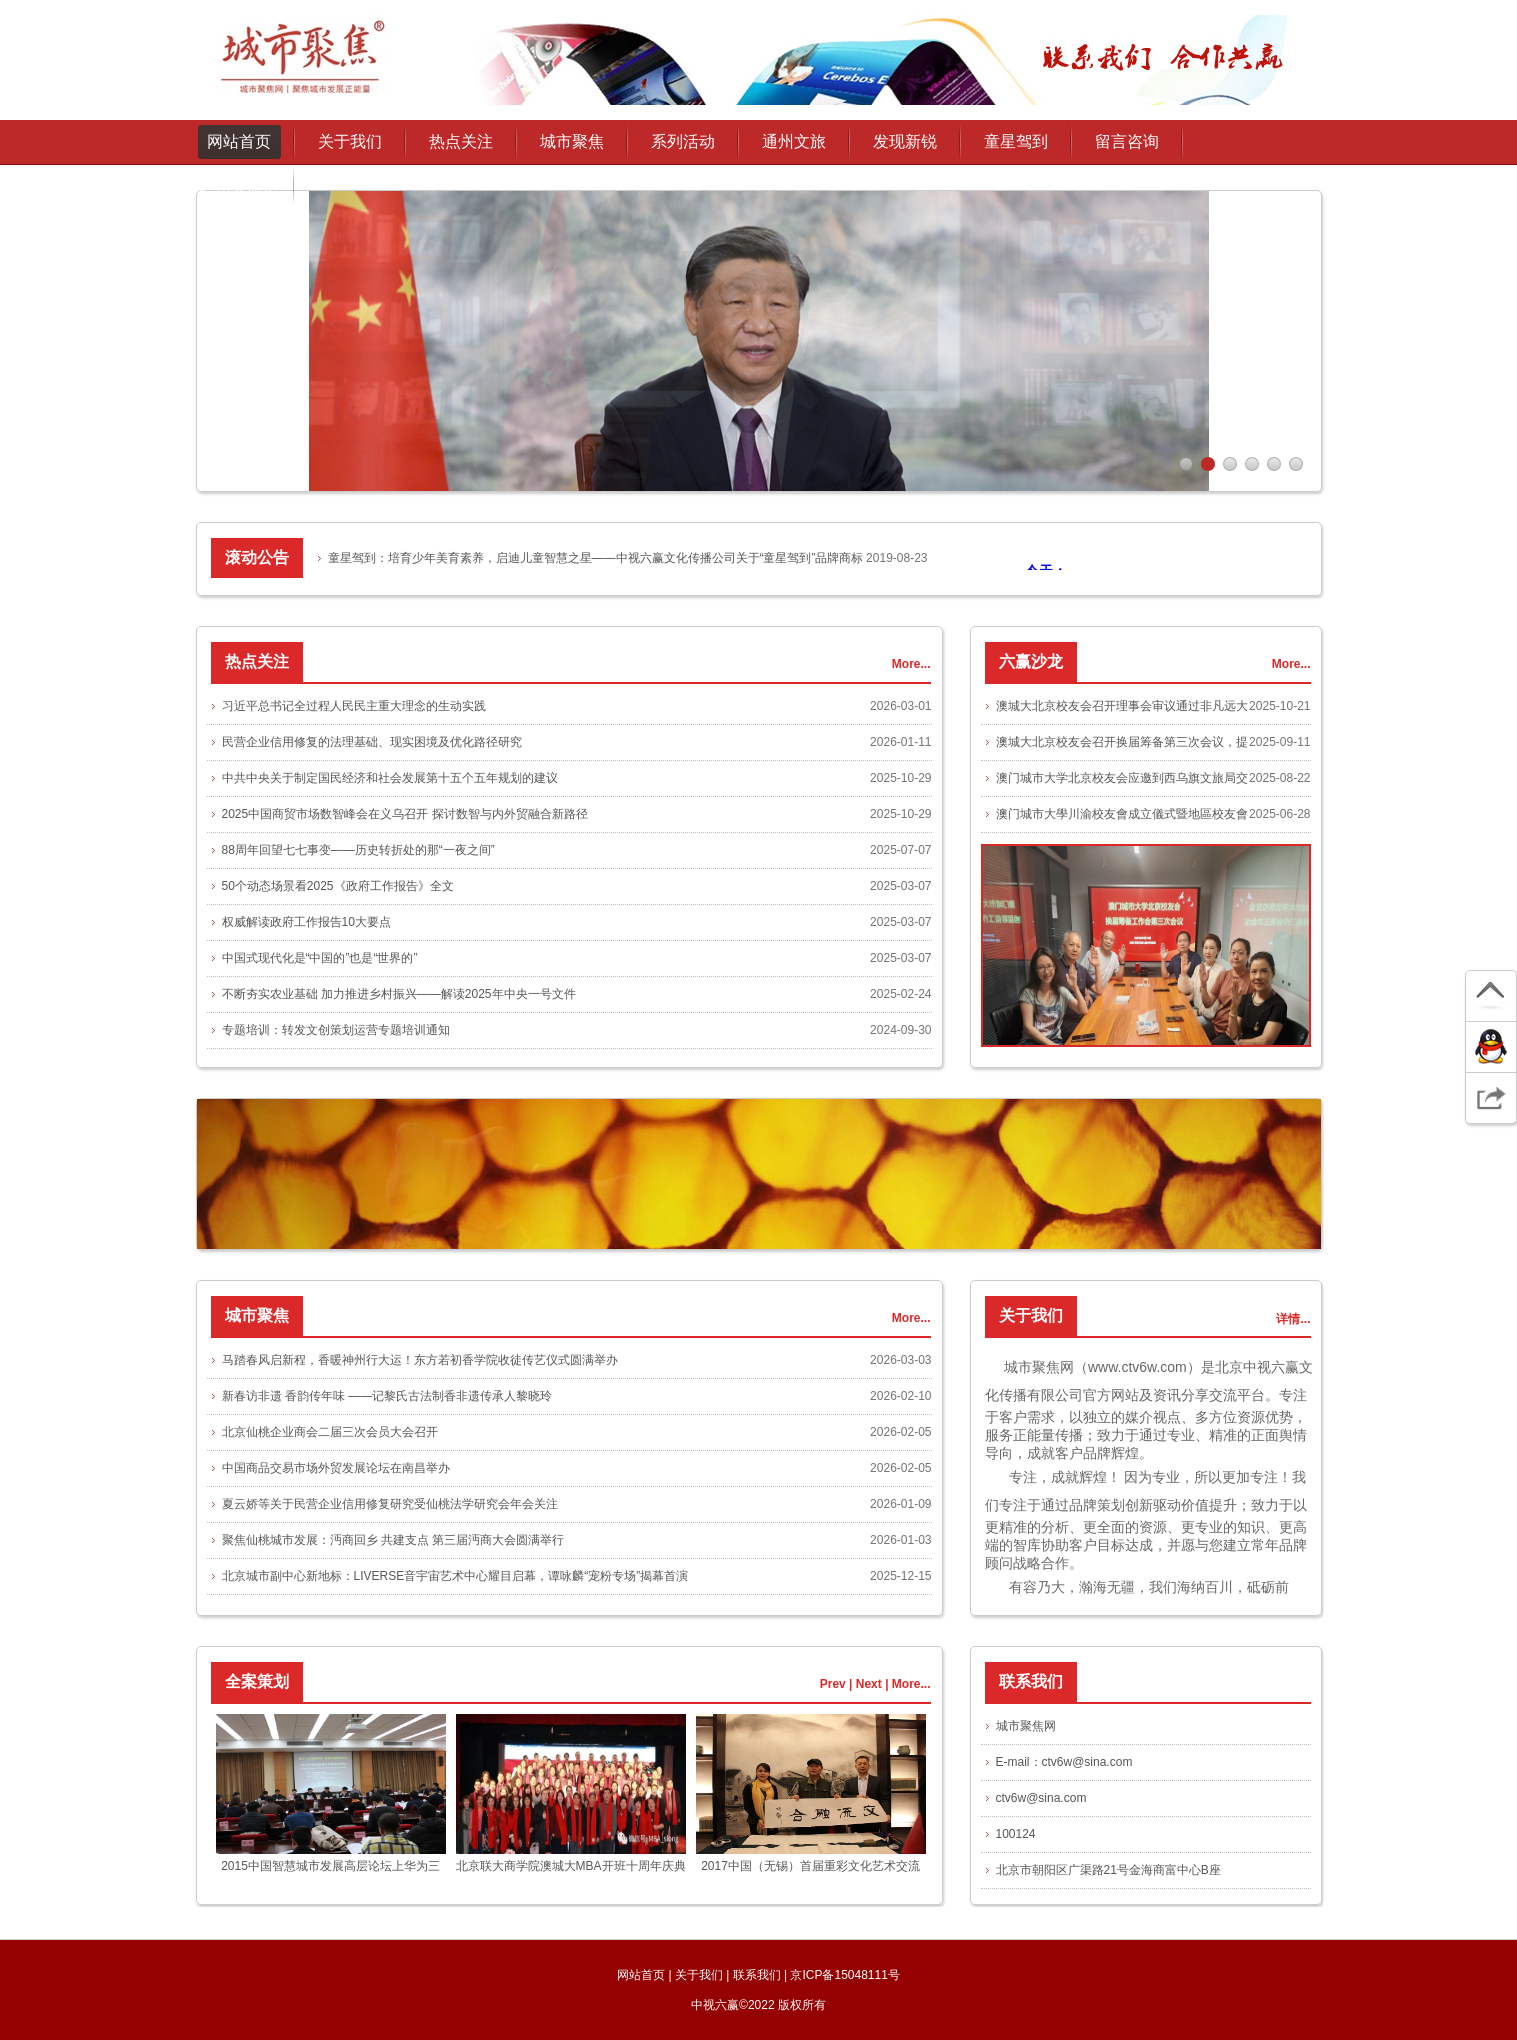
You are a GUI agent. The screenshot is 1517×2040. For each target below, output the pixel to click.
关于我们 (699, 1975)
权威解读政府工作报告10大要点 (306, 922)
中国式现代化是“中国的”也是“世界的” (320, 958)
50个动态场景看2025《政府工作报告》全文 (338, 886)
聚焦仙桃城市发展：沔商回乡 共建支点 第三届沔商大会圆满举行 (393, 1540)
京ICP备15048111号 (844, 1975)
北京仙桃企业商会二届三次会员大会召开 (330, 1432)
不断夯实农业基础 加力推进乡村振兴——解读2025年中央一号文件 (399, 994)
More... (911, 664)
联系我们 (757, 1975)
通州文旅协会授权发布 (239, 192)
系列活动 (683, 141)
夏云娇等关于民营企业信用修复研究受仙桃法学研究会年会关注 (390, 1504)
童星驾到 (1016, 141)
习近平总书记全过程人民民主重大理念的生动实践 (354, 706)
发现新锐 (905, 141)
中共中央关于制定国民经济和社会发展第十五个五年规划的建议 (390, 778)
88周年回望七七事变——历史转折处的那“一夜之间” (358, 850)
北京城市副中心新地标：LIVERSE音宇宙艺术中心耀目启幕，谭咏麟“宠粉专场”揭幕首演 (455, 1576)
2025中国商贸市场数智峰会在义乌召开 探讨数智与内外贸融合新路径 (405, 814)
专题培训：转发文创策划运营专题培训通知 (336, 1030)
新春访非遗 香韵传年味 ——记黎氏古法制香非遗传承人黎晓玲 (387, 1396)
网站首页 (239, 141)
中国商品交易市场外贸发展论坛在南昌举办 (336, 1468)
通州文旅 (794, 141)
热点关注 (461, 141)
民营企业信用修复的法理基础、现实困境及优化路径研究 (372, 742)
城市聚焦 (572, 141)
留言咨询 (1127, 141)
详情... (1293, 1319)
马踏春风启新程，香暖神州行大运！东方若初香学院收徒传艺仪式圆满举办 (420, 1360)
